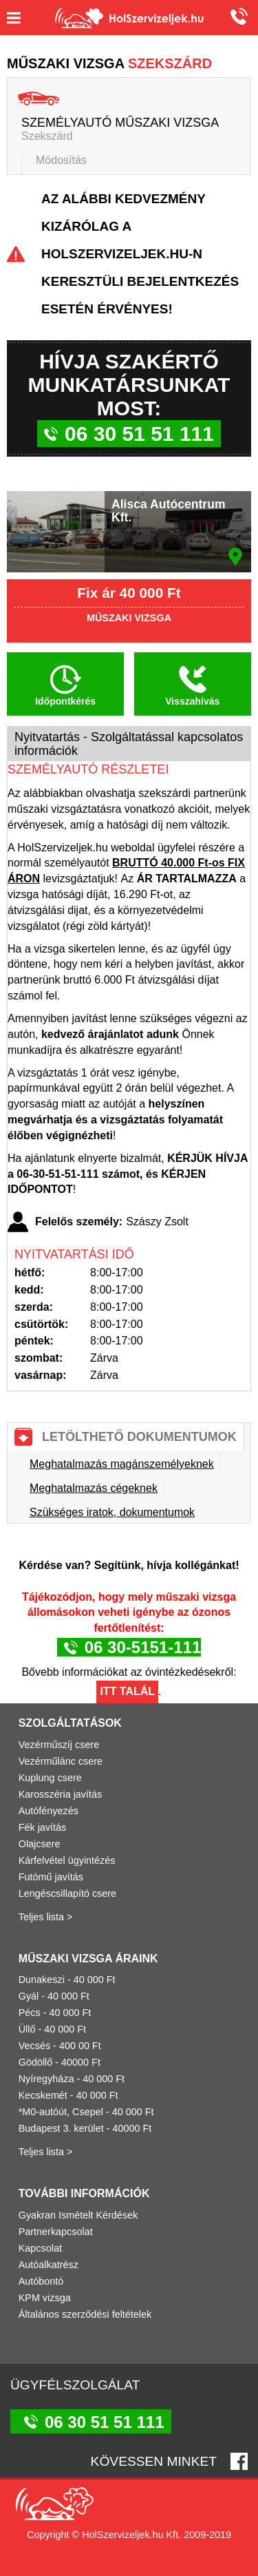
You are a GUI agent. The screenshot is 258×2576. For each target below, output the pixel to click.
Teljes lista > (46, 1916)
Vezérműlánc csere (61, 1761)
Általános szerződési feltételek (85, 2314)
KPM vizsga (45, 2297)
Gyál (29, 1996)
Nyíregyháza (46, 2078)
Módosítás (61, 160)
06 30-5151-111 (143, 1647)
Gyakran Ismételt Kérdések (78, 2215)
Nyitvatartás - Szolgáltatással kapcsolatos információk (128, 744)
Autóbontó (41, 2281)
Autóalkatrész (48, 2264)
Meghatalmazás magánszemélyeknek (122, 1464)
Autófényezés (48, 1810)
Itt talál (127, 1691)
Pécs (30, 2012)
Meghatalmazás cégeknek (94, 1488)
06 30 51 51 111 (237, 16)
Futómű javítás (51, 1876)
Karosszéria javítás (61, 1794)
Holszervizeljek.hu (129, 18)
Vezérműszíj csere (59, 1744)
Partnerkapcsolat (56, 2231)
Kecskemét (43, 2095)
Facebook (239, 2461)
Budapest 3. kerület (61, 2128)
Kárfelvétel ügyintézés (67, 1860)
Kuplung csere (50, 1777)
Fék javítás (43, 1827)
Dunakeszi (42, 1979)
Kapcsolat (40, 2248)
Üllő (27, 2029)
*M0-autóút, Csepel (61, 2111)
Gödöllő (36, 2062)
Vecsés (34, 2045)
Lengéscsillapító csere (67, 1893)
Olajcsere (40, 1843)
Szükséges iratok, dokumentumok (112, 1512)
